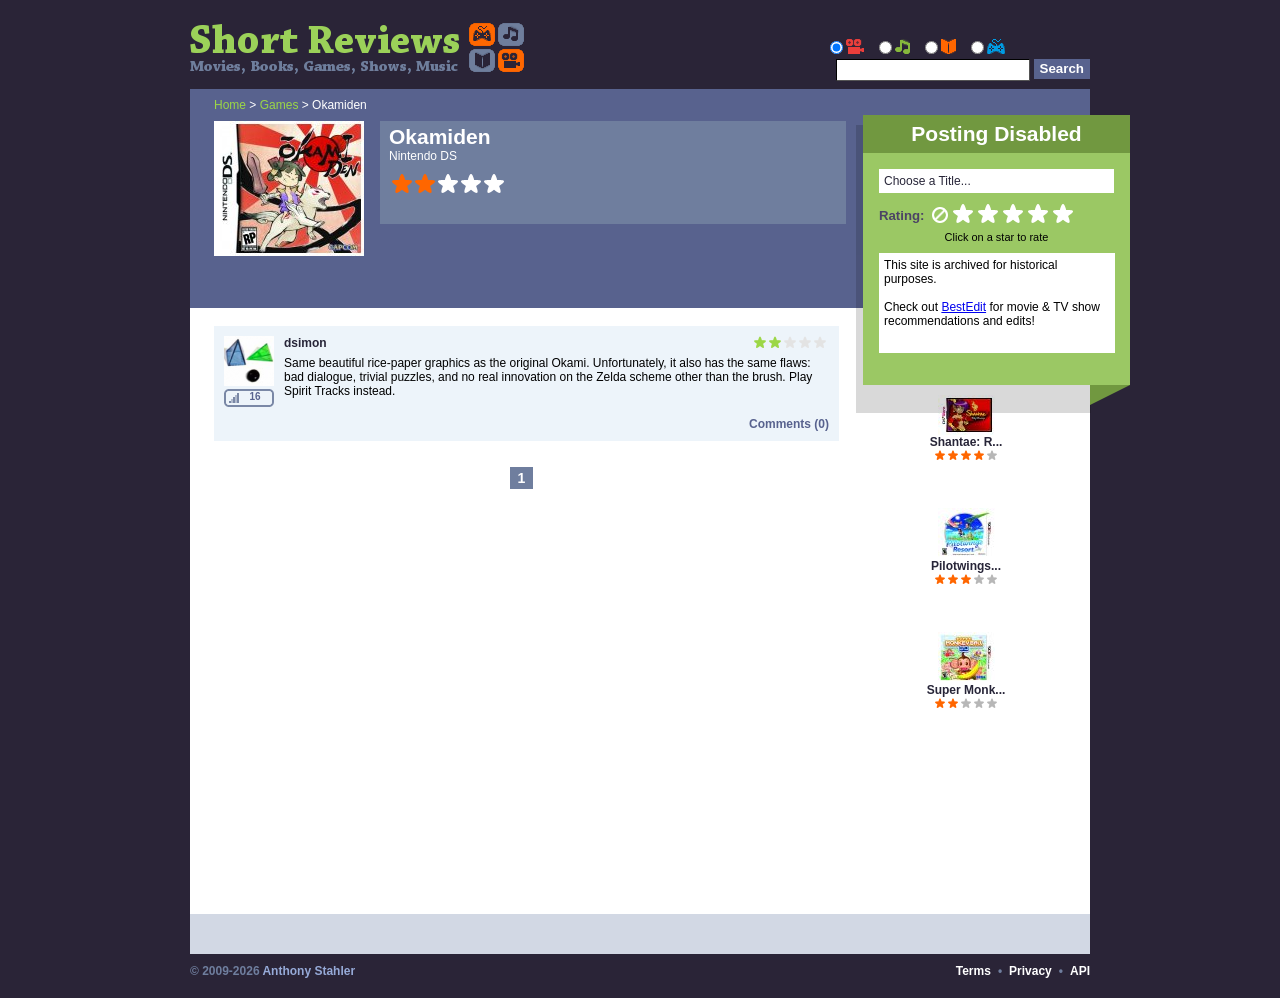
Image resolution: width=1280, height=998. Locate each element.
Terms (973, 971)
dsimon (305, 343)
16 (254, 396)
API (1080, 971)
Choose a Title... (927, 181)
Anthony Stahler (308, 971)
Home (230, 105)
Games (279, 105)
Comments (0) (789, 424)
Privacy (1030, 971)
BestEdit (963, 307)
